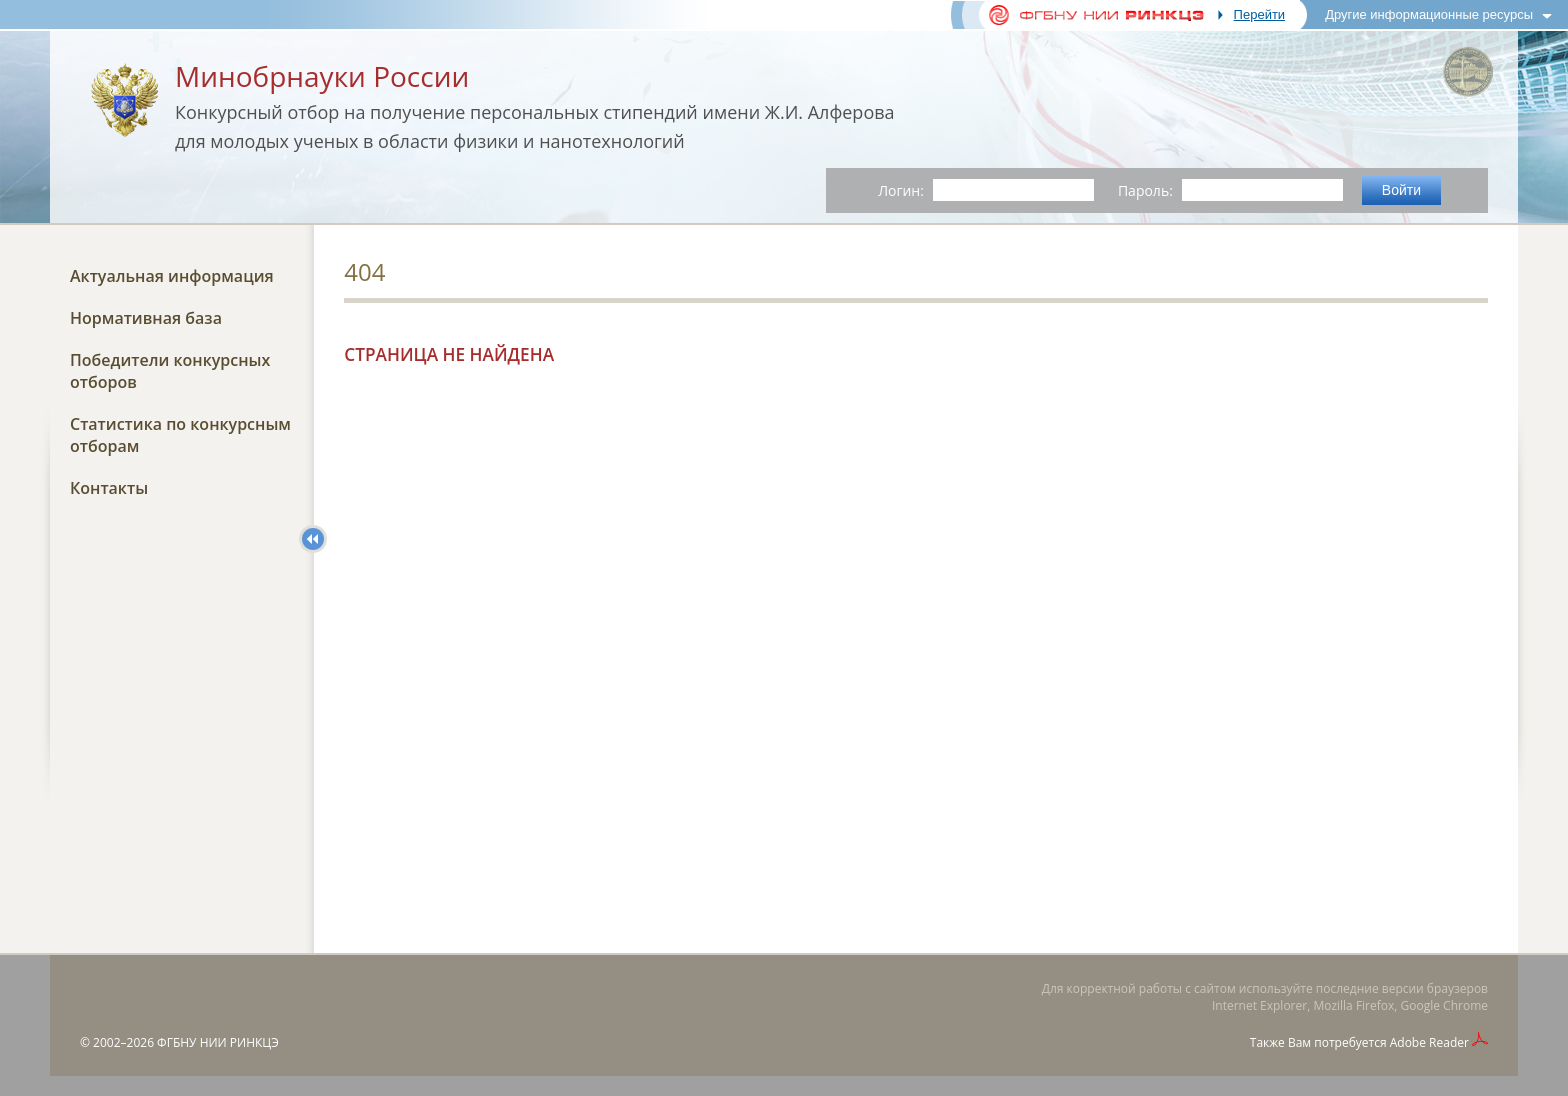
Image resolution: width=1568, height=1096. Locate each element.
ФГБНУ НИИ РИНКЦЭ (218, 1042)
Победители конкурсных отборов (170, 371)
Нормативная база (146, 318)
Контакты (109, 488)
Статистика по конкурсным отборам (180, 435)
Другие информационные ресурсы (1429, 14)
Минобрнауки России (322, 76)
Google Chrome (1444, 1005)
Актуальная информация (172, 276)
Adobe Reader (1429, 1042)
